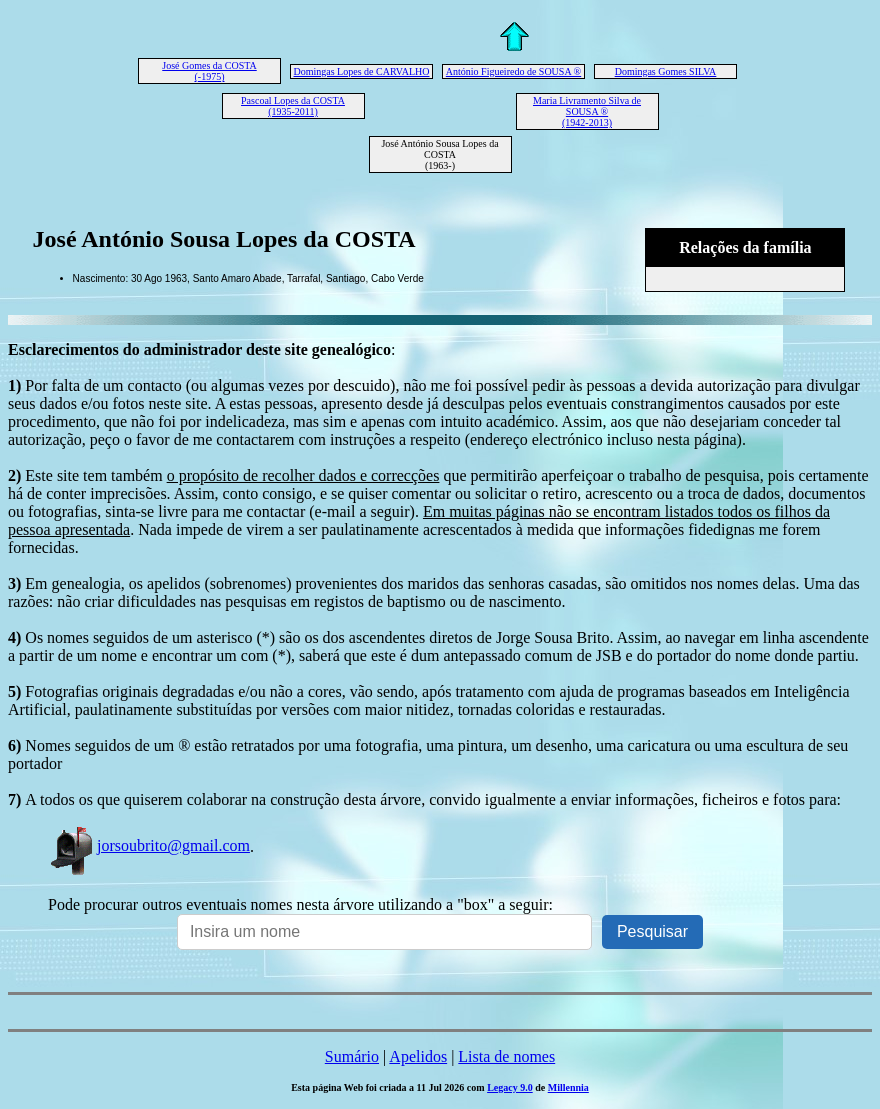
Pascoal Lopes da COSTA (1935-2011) (293, 106)
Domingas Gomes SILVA (666, 71)
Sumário (352, 1056)
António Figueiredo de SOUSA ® (513, 71)
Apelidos (418, 1056)
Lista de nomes (506, 1056)
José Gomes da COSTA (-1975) (209, 71)
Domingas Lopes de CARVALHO (362, 71)
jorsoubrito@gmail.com (149, 845)
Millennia (568, 1087)
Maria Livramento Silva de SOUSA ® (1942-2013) (587, 111)
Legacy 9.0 (510, 1087)
